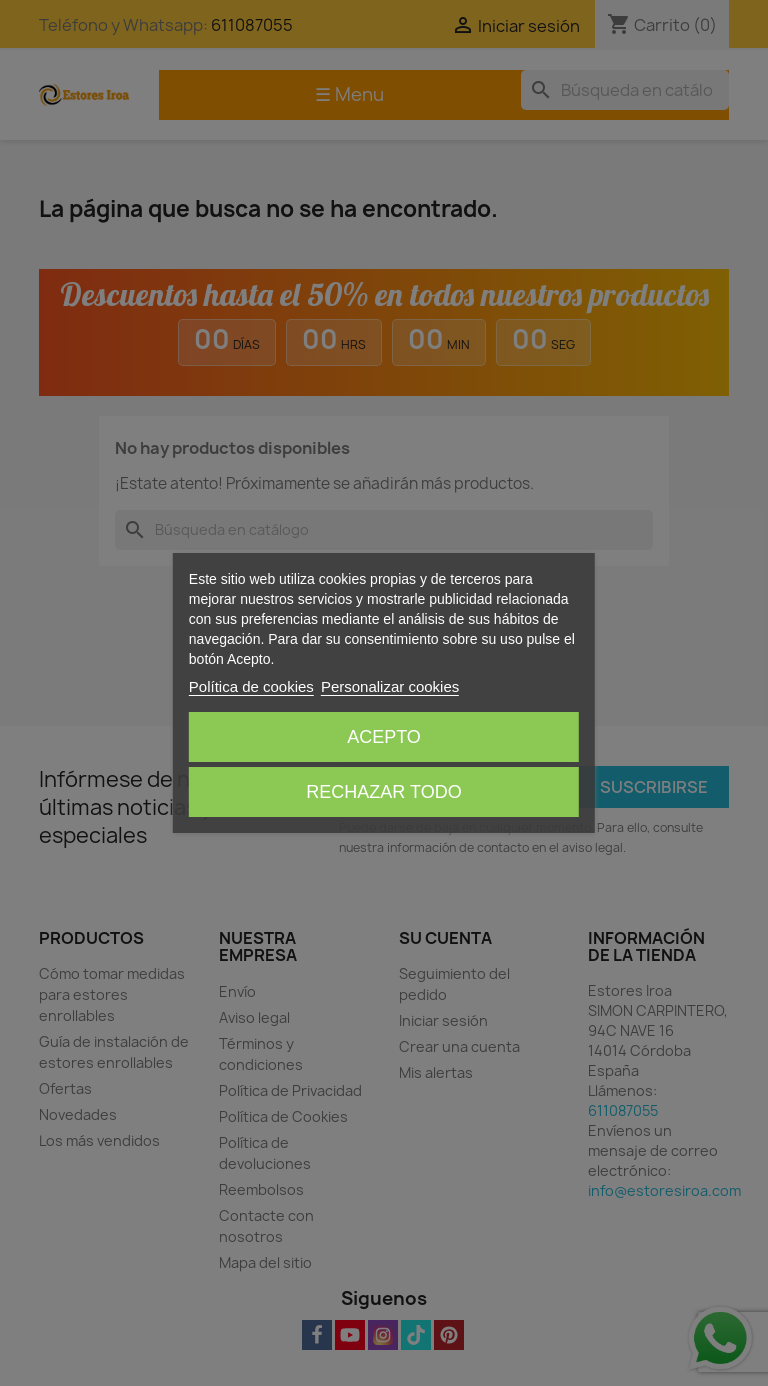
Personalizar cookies (390, 686)
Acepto (384, 737)
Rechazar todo (383, 792)
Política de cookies (251, 686)
